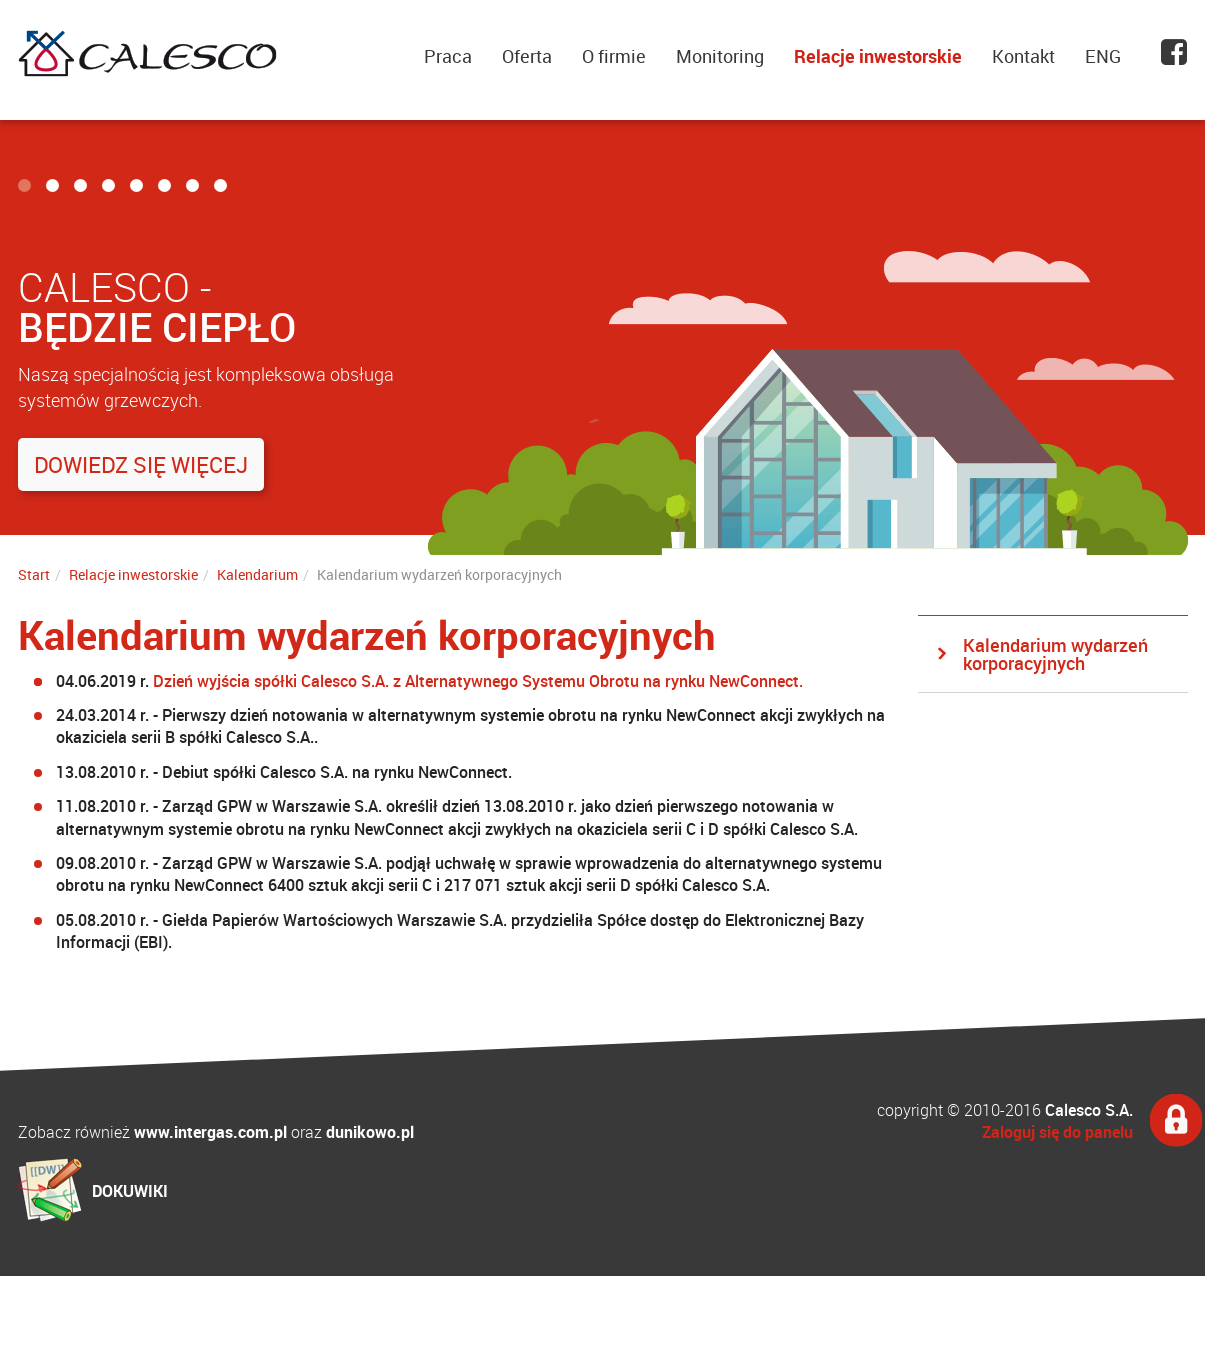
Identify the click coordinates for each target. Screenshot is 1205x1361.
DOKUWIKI (130, 1191)
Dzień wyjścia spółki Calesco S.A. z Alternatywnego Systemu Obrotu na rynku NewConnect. (478, 681)
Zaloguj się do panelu (1057, 1132)
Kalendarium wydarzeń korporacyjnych (1055, 654)
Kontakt (1023, 56)
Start (34, 574)
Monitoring (720, 56)
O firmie (614, 56)
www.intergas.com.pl (210, 1132)
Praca (448, 56)
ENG (1103, 56)
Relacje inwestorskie (878, 56)
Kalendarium (257, 574)
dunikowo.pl (370, 1132)
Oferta (527, 56)
